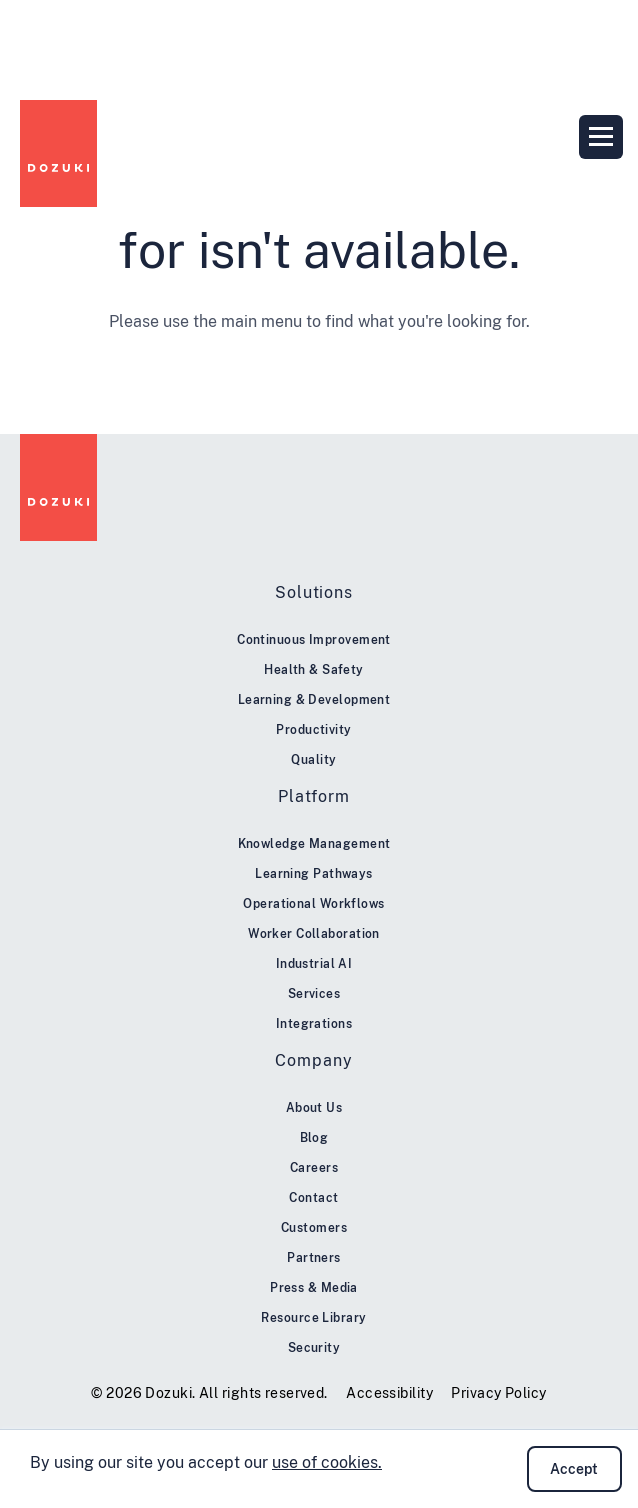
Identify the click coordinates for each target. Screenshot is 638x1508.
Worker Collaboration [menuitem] (314, 934)
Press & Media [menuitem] (314, 1288)
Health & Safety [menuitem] (314, 670)
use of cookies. (327, 1462)
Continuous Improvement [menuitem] (314, 640)
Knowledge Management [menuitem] (314, 844)
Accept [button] (574, 1469)
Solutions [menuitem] (314, 592)
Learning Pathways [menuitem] (313, 874)
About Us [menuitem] (314, 1108)
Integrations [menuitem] (314, 1024)
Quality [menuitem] (313, 760)
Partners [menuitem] (314, 1258)
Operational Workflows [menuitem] (313, 904)
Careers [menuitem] (314, 1168)
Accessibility (389, 1393)
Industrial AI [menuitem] (314, 964)
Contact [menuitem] (313, 1198)
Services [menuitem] (314, 994)
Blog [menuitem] (314, 1138)
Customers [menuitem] (314, 1228)
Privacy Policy (498, 1393)
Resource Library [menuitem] (313, 1318)
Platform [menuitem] (313, 796)
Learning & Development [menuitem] (314, 700)
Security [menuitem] (314, 1348)
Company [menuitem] (313, 1060)
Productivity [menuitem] (313, 730)
